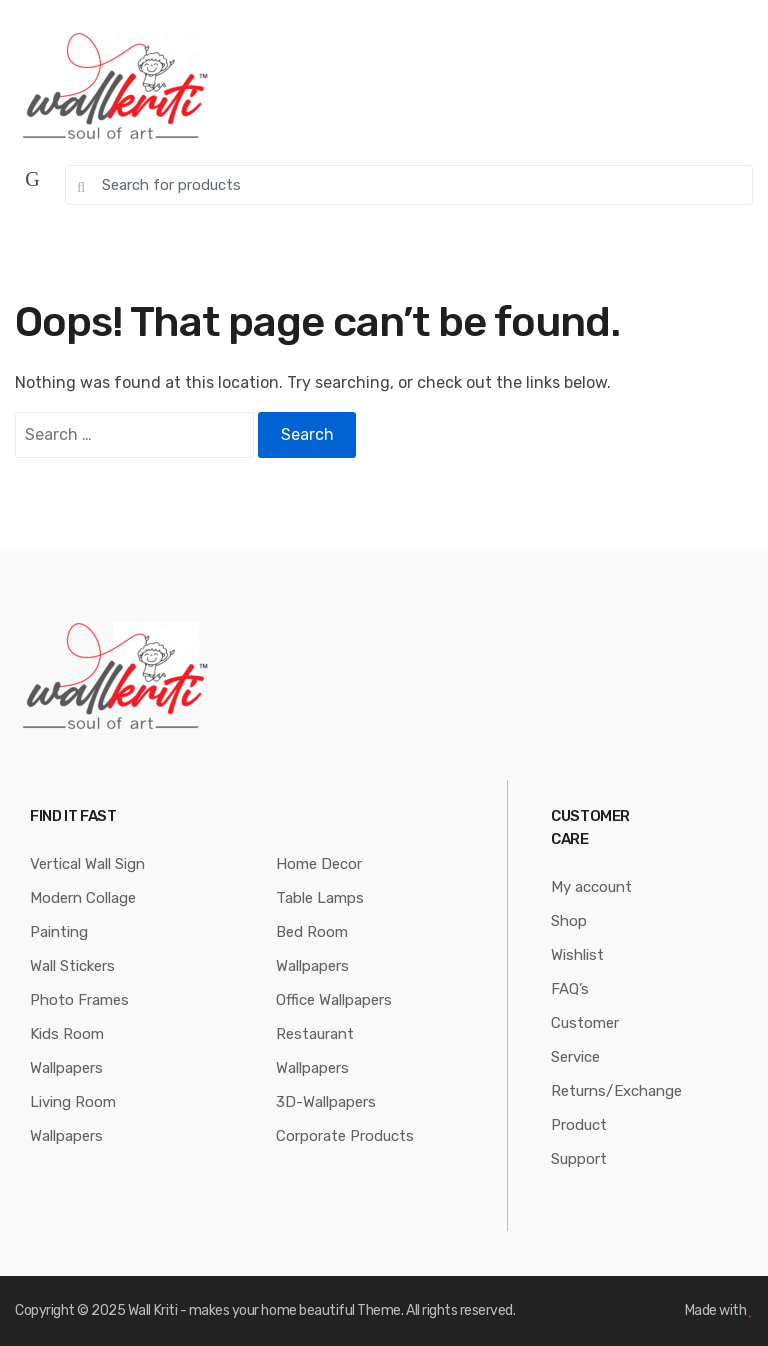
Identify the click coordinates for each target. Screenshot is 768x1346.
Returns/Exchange (616, 1091)
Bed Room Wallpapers (312, 949)
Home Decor (319, 864)
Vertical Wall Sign (87, 864)
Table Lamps (320, 898)
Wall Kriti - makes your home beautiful (241, 1310)
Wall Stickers (72, 966)
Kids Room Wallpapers (67, 1051)
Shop (569, 921)
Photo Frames (79, 1000)
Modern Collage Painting (83, 915)
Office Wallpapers (334, 1000)
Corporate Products (345, 1136)
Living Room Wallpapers (73, 1119)
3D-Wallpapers (326, 1102)
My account (591, 887)
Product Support (579, 1142)
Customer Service (585, 1040)
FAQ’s (570, 989)
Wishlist (577, 955)
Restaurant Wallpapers (315, 1051)
